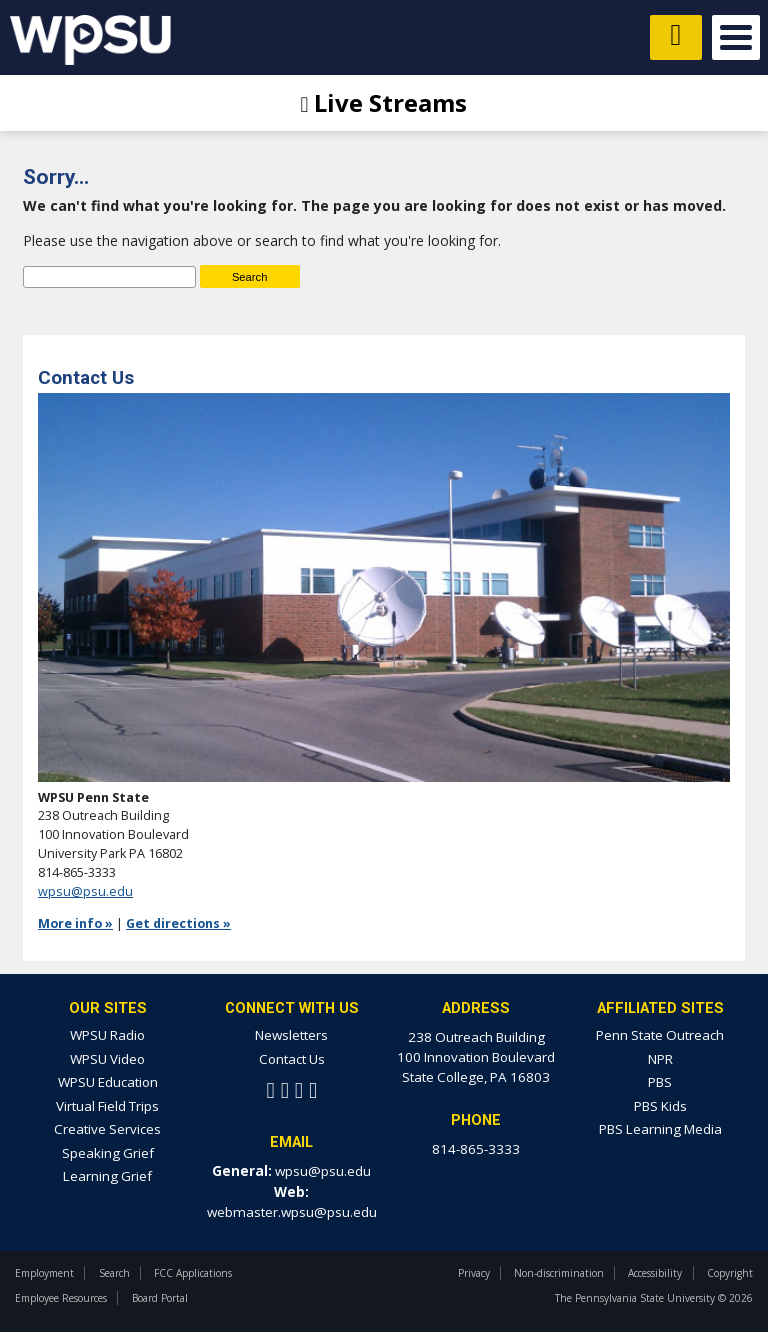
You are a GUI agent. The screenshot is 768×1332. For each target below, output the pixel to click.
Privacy (474, 1273)
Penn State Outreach (660, 1035)
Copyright (730, 1273)
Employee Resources (61, 1298)
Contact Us (292, 1059)
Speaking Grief (108, 1153)
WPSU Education (108, 1082)
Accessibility (655, 1273)
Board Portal (160, 1298)
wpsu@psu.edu (85, 891)
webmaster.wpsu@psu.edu (292, 1212)
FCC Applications (193, 1273)
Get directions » (178, 923)
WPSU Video (107, 1059)
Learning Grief (107, 1176)
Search (114, 1273)
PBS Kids (660, 1106)
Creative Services (107, 1129)
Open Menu (736, 37)
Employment (44, 1273)
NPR (660, 1059)
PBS (660, 1082)
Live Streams (384, 102)
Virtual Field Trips (107, 1106)
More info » (75, 923)
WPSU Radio (107, 1035)
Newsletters (291, 1035)
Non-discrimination (559, 1273)
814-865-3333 (476, 1149)
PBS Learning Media (660, 1129)
